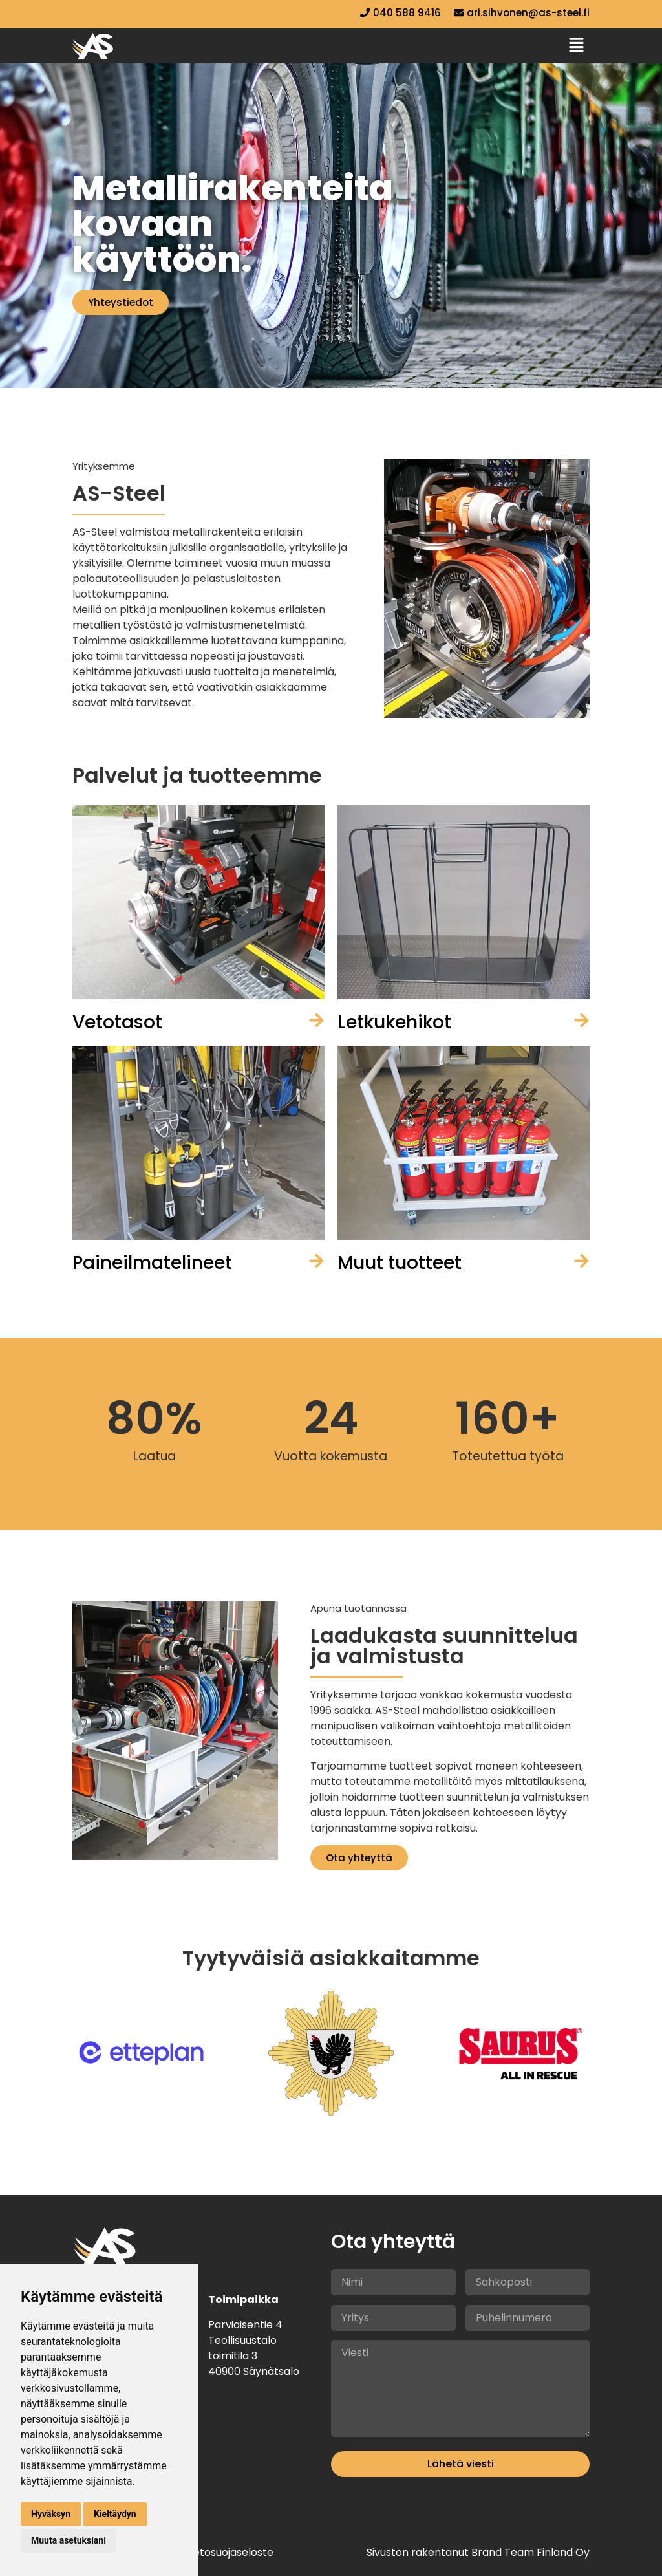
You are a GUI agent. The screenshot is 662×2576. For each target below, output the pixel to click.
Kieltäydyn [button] (115, 2514)
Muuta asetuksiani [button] (68, 2540)
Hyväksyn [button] (50, 2514)
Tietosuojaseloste (229, 2552)
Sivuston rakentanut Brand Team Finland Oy (478, 2552)
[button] (577, 46)
